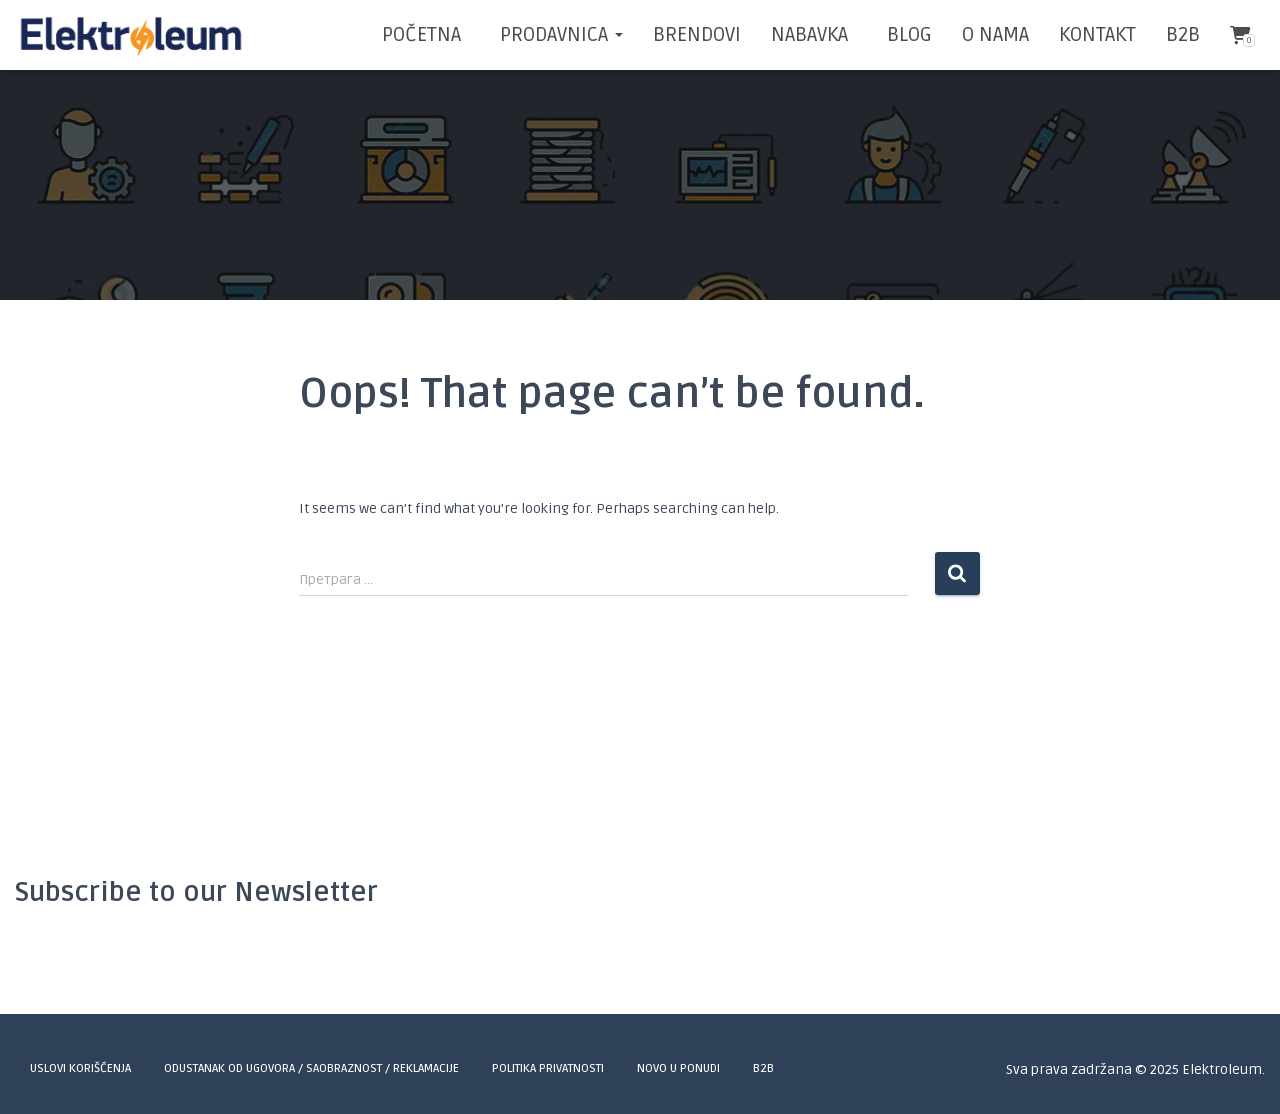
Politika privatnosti (548, 1068)
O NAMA (995, 35)
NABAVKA (809, 35)
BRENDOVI (697, 35)
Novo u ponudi (678, 1068)
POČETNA (421, 35)
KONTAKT (1097, 35)
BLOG (907, 35)
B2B (1183, 35)
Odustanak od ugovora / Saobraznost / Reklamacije (311, 1068)
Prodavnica (559, 35)
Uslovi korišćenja (80, 1068)
